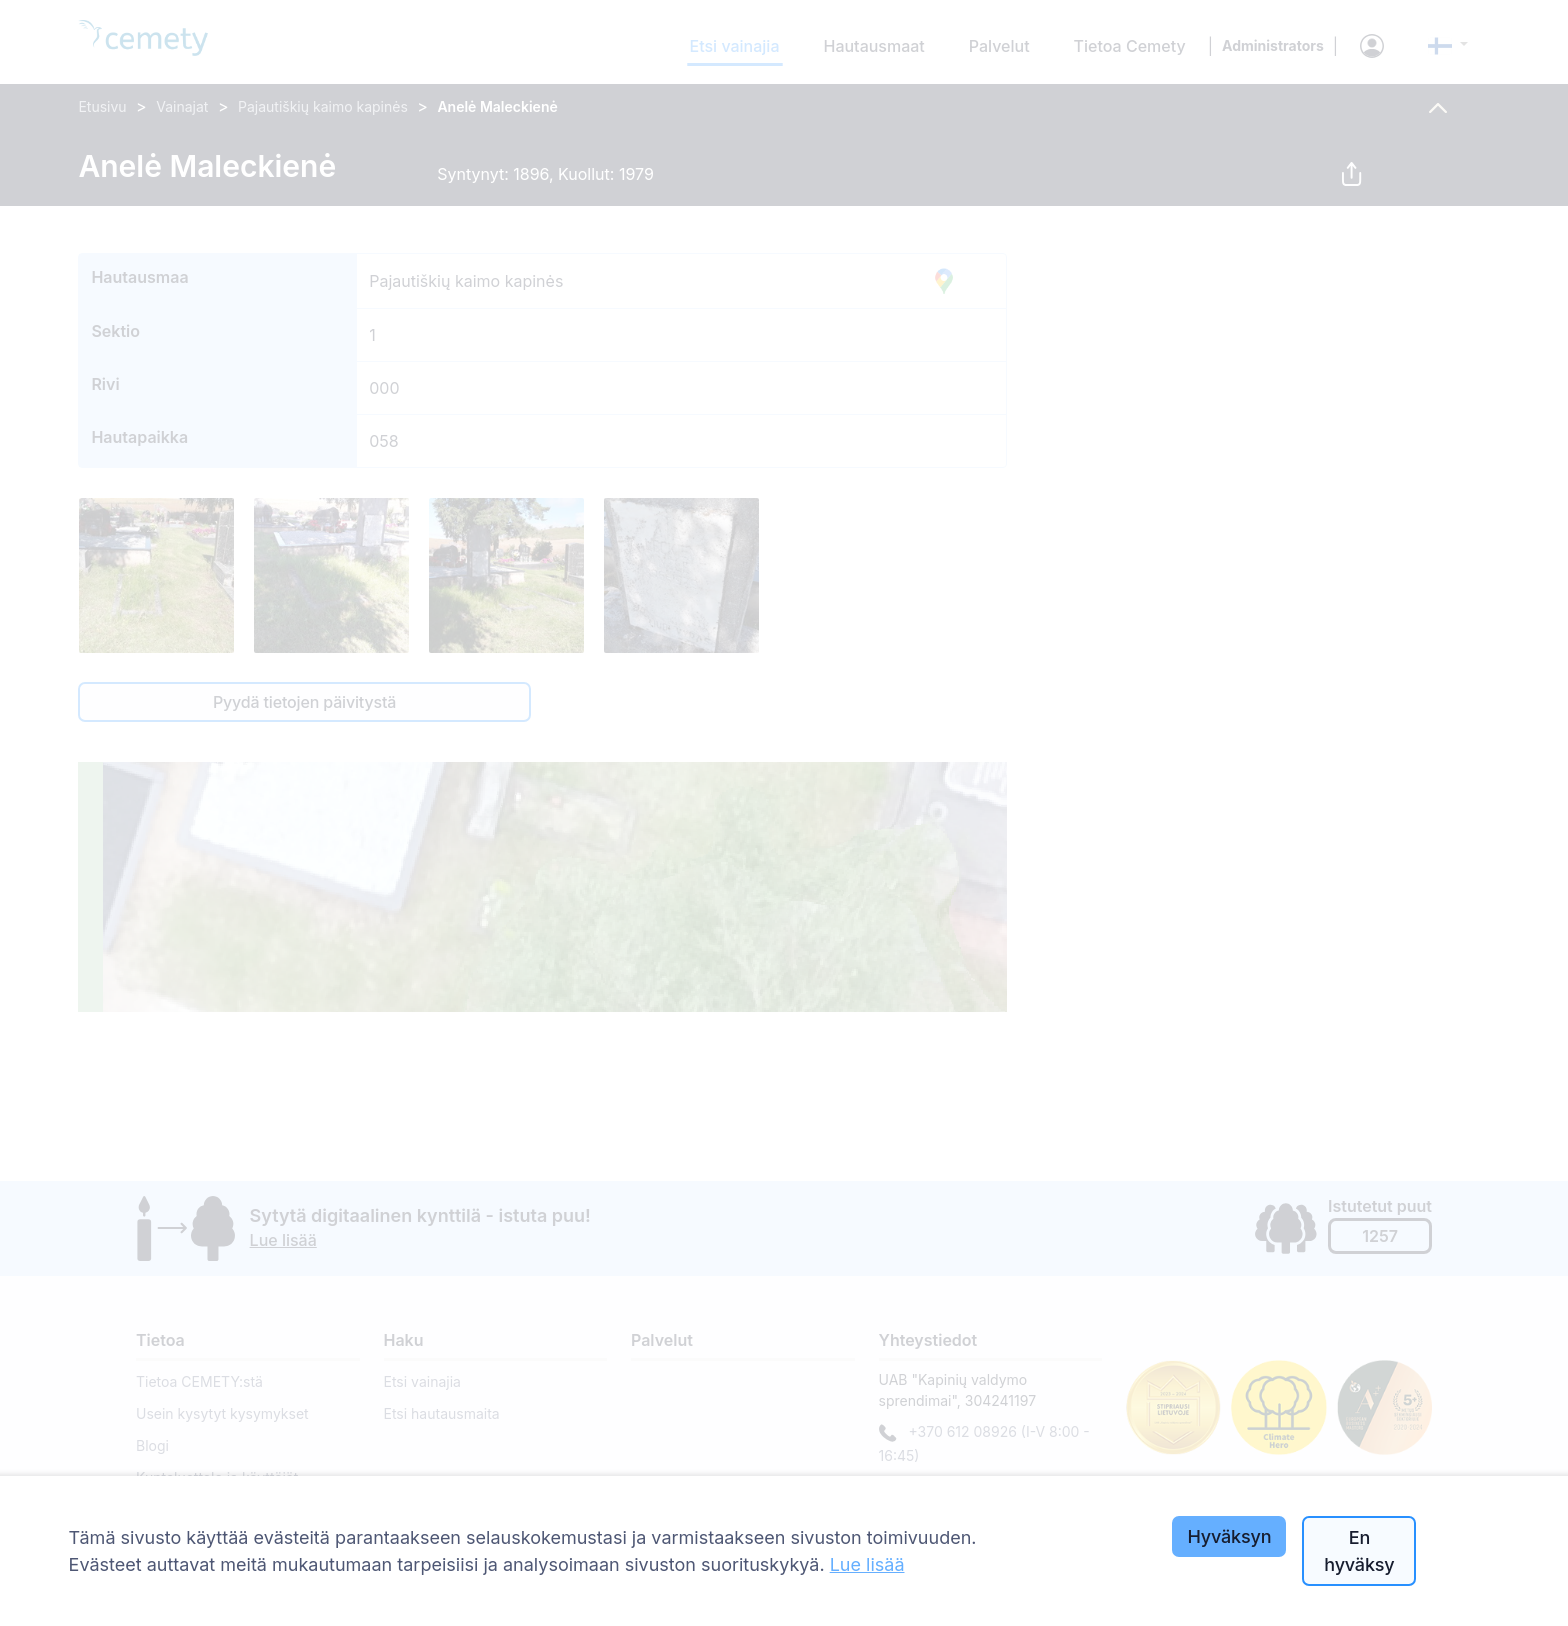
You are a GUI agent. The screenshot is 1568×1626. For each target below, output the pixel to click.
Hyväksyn (1229, 1536)
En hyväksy (1359, 1551)
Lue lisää (867, 1564)
